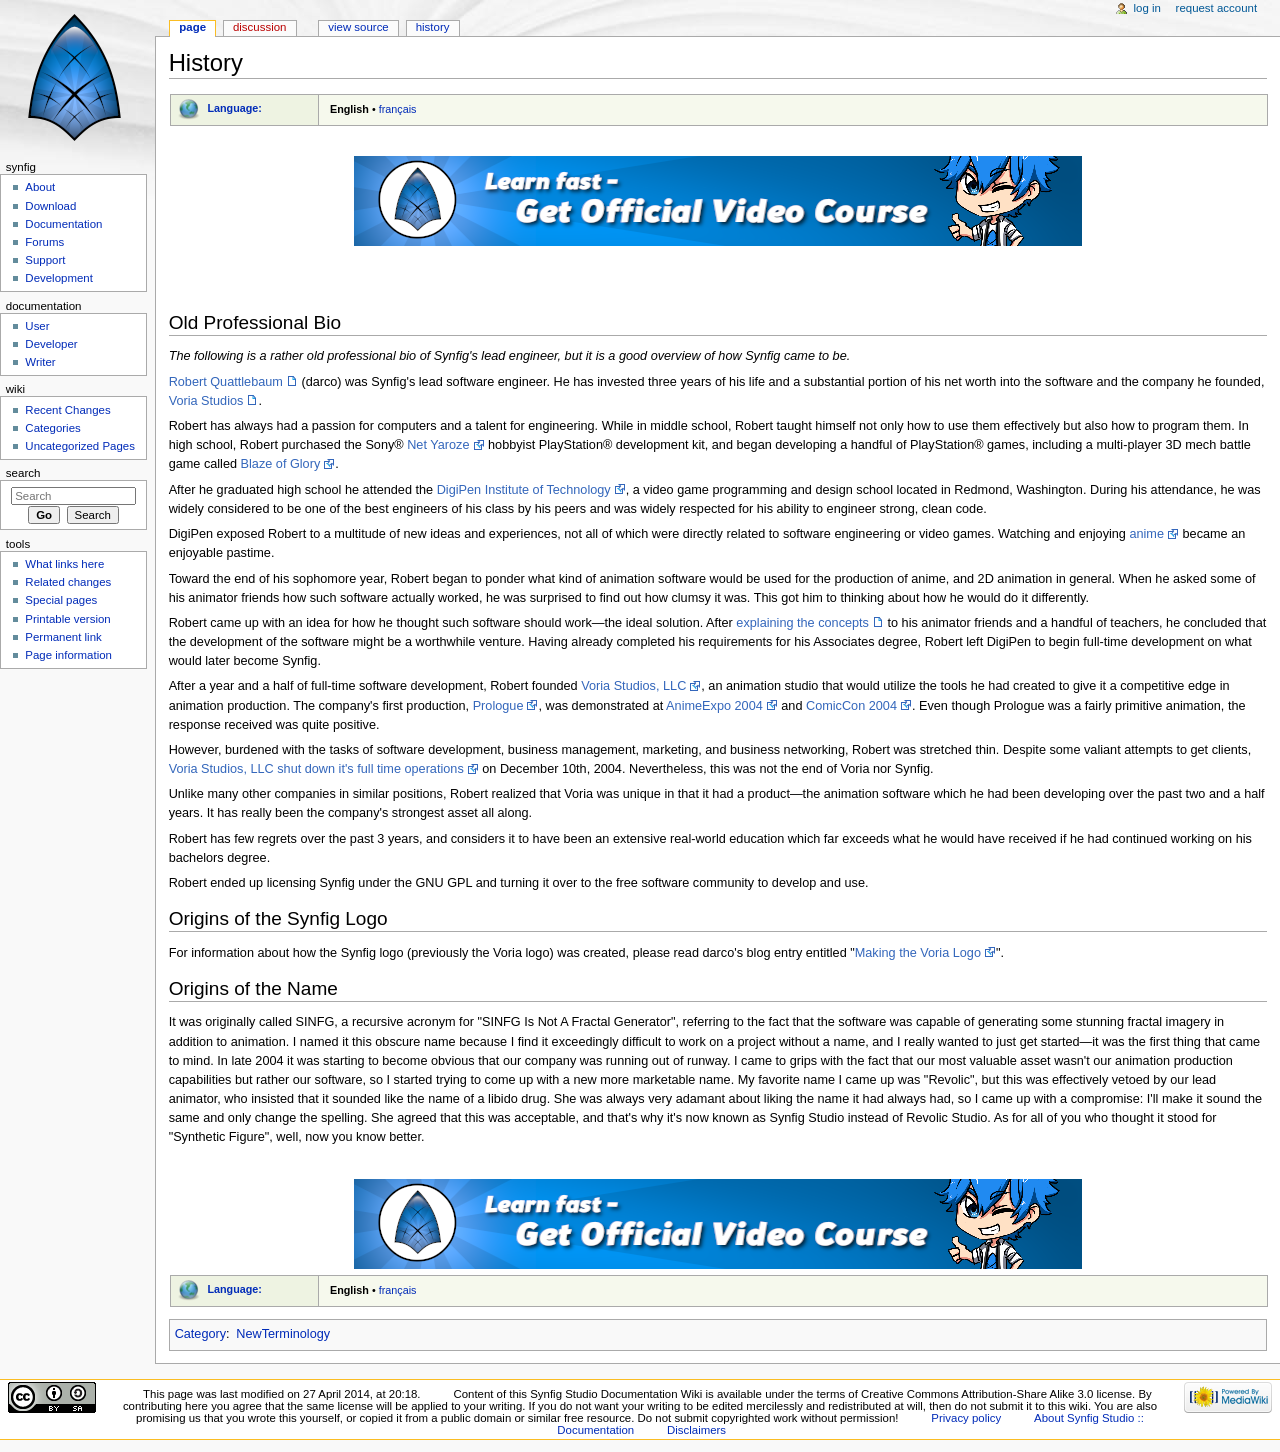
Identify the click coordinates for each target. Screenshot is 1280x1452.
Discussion (259, 27)
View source (358, 27)
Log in (1147, 8)
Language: (234, 108)
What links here (64, 564)
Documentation (63, 224)
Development (58, 278)
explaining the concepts (802, 623)
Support (45, 260)
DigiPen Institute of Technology (524, 490)
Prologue (498, 706)
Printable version (67, 619)
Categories (52, 428)
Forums (44, 242)
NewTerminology (283, 1334)
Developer (51, 344)
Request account (1217, 8)
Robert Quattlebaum (226, 382)
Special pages (61, 600)
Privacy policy (966, 1418)
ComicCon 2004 (851, 706)
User (37, 326)
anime (1146, 534)
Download (50, 206)
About (40, 187)
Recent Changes (67, 410)
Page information (68, 655)
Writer (40, 362)
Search (23, 473)
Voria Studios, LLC (633, 686)
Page (192, 27)
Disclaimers (696, 1430)
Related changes (68, 582)
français (398, 109)
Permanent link (63, 637)
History (433, 27)
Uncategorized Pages (80, 446)
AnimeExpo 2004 (714, 706)
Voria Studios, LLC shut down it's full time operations (316, 769)
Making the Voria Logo (918, 953)
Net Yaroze (438, 445)
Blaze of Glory (281, 464)
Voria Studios (206, 401)
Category (200, 1334)
